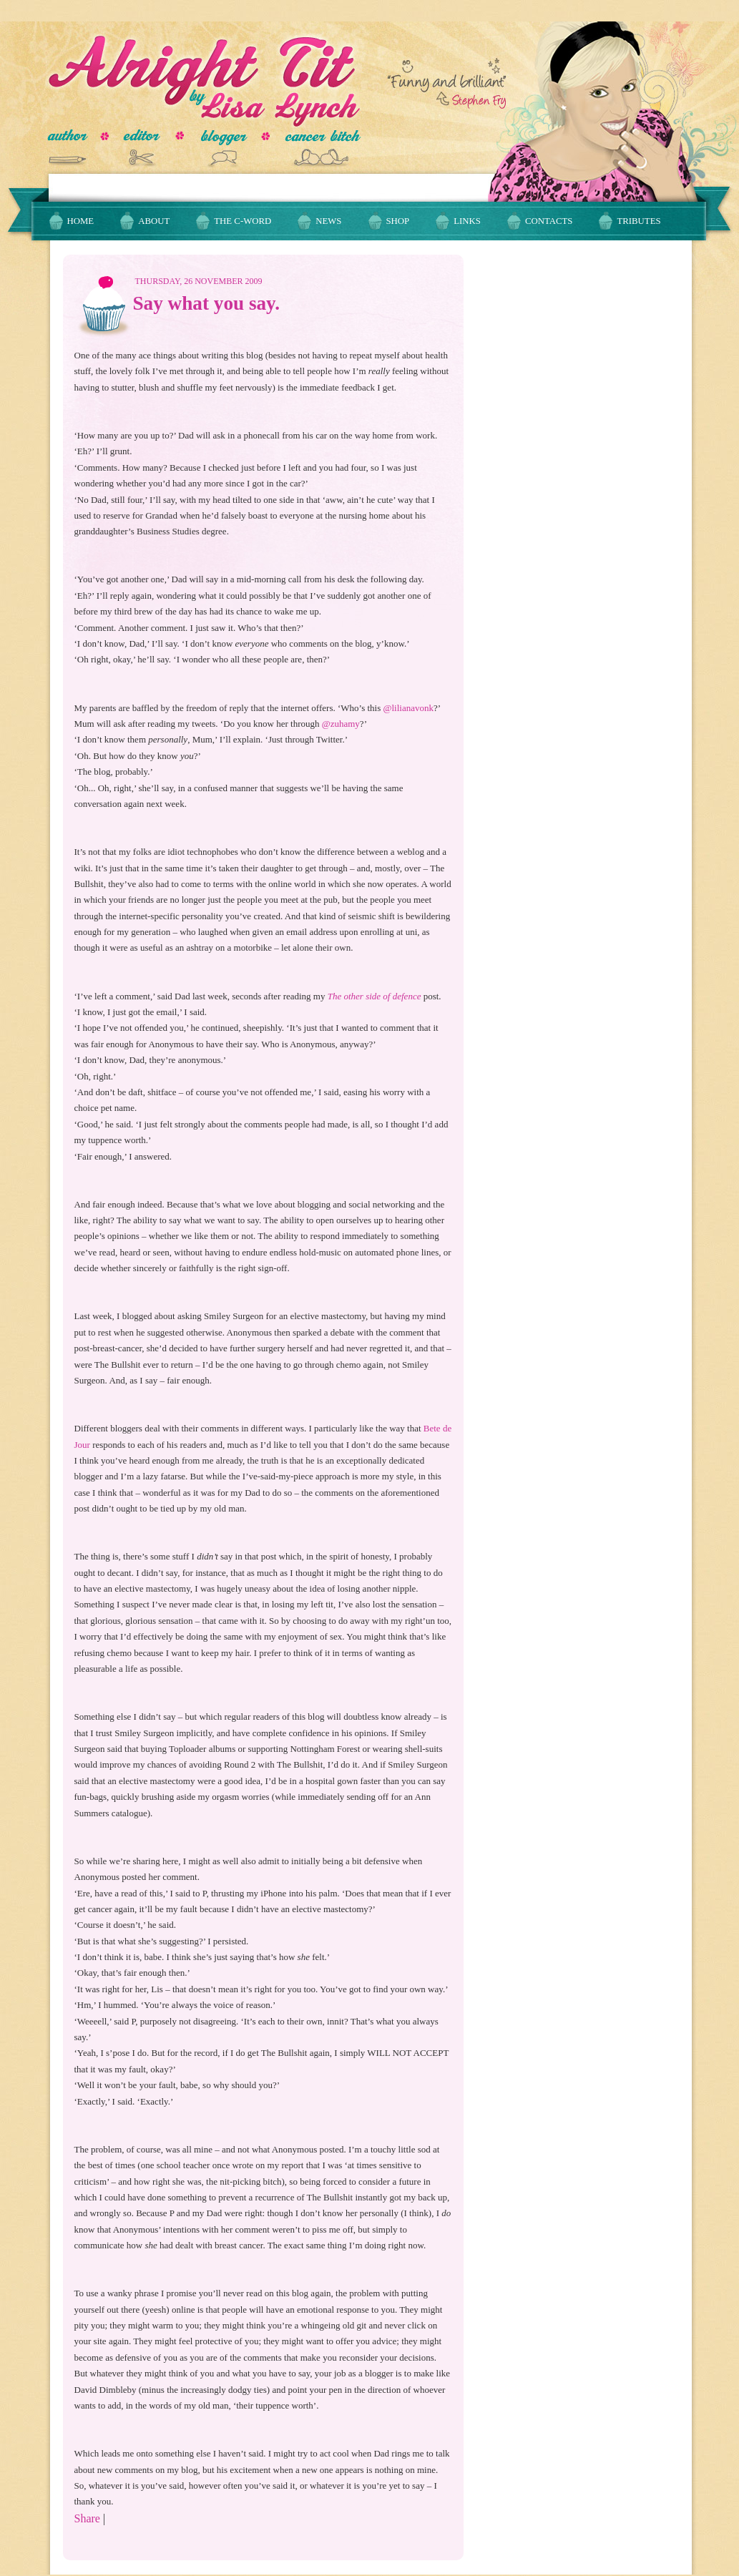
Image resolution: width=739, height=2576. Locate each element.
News (328, 221)
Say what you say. (206, 303)
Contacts (549, 221)
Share (87, 2518)
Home (80, 221)
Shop (398, 221)
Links (467, 221)
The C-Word (242, 221)
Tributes (638, 221)
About (154, 221)
